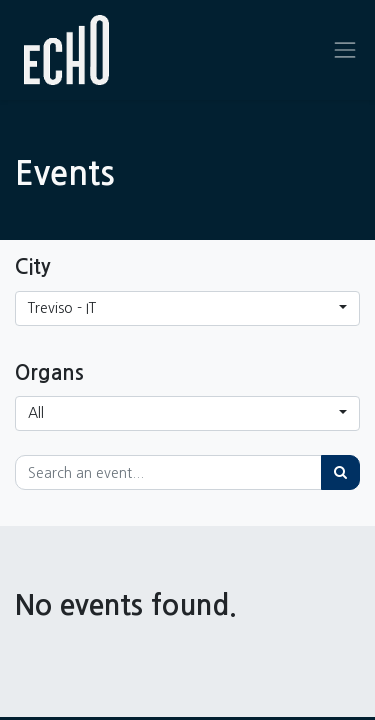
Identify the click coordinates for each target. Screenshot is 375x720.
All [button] (36, 413)
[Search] (340, 472)
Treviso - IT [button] (62, 308)
